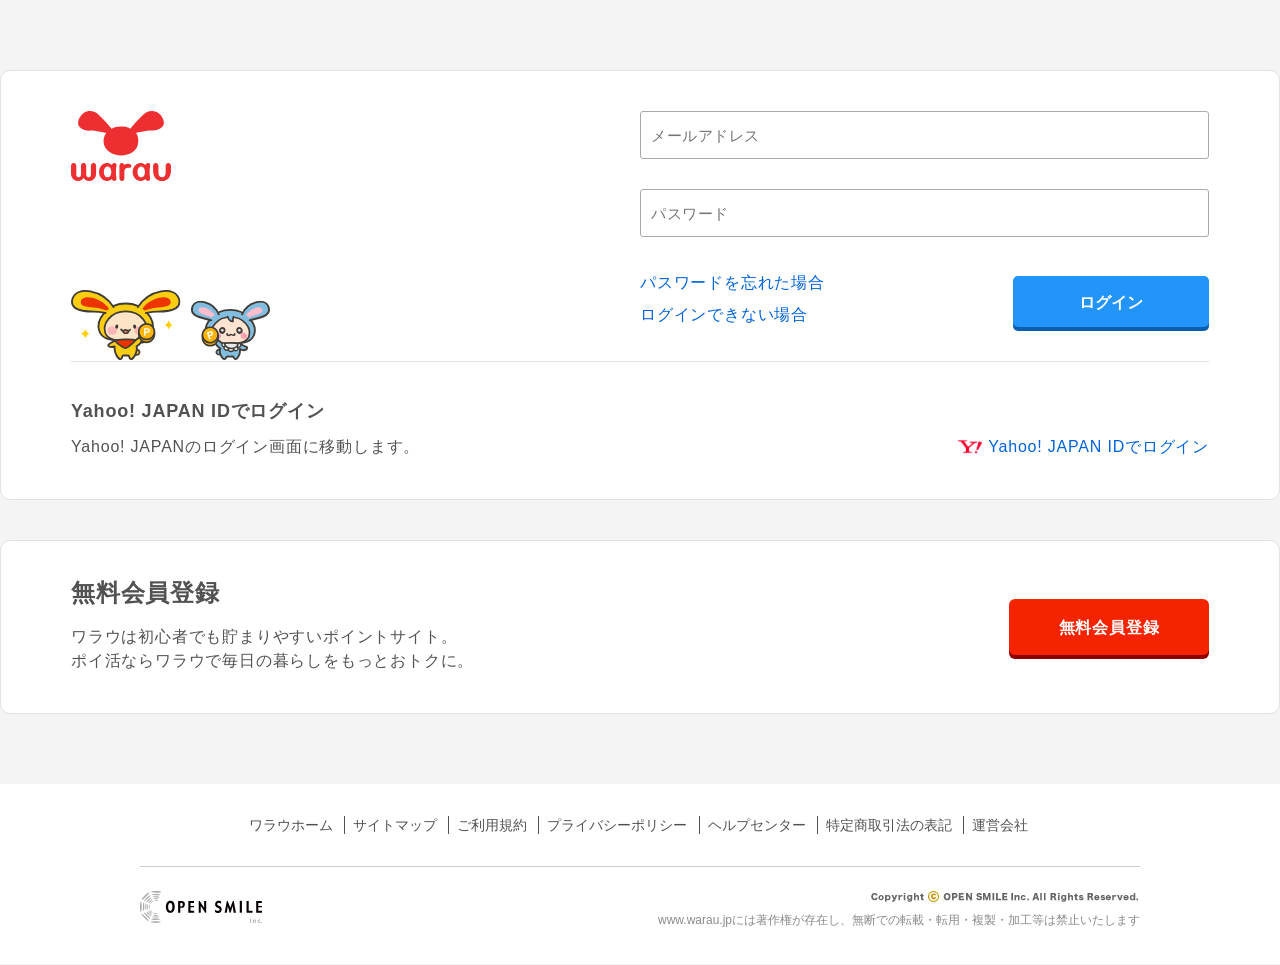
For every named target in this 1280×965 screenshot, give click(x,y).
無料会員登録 (1109, 627)
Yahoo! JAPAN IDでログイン (1098, 446)
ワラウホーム (291, 825)
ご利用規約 (492, 825)
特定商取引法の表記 (889, 825)
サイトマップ (395, 825)
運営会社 (1000, 825)
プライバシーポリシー (617, 825)
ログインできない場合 (724, 314)
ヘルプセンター (757, 825)
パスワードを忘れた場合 (732, 282)
